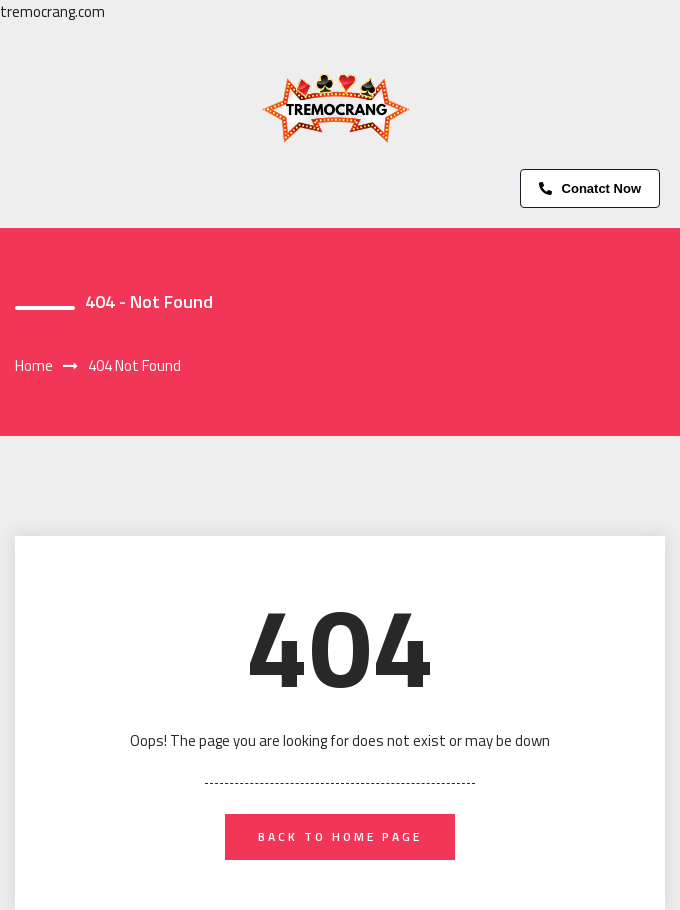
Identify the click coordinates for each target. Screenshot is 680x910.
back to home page (340, 836)
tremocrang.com (52, 11)
